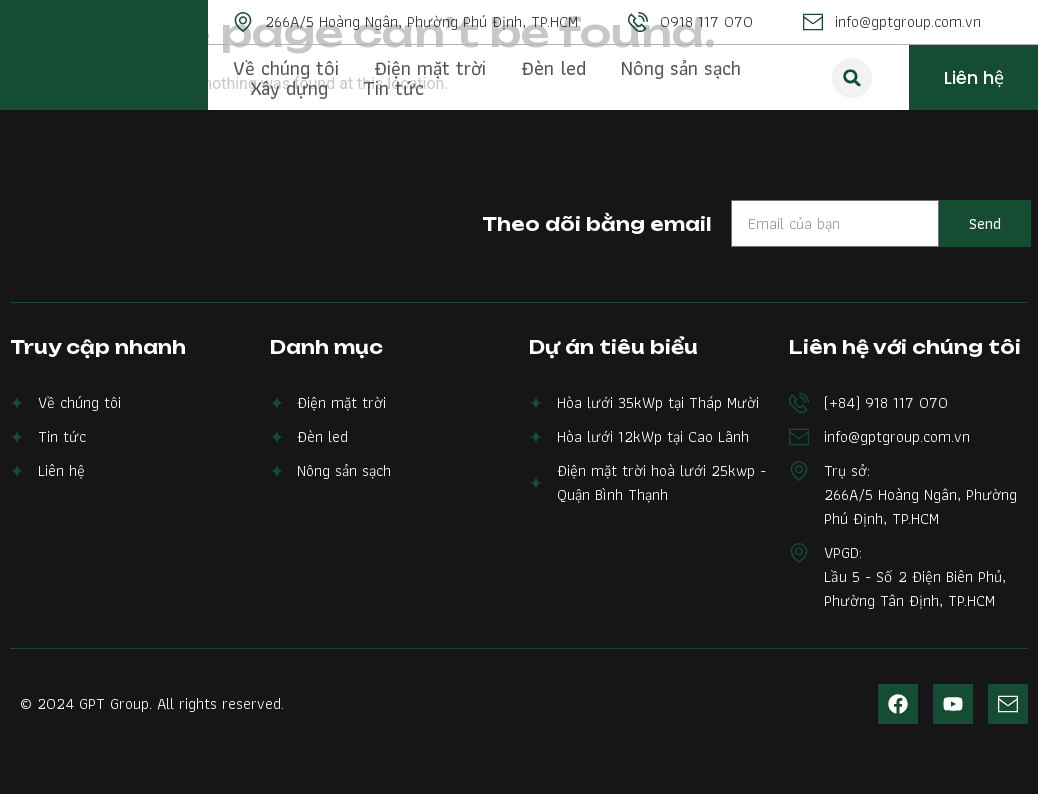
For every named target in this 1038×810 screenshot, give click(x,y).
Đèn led (553, 68)
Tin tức (393, 88)
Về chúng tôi (286, 68)
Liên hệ (974, 77)
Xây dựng (289, 88)
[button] (852, 78)
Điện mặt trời (430, 68)
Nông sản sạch (681, 68)
